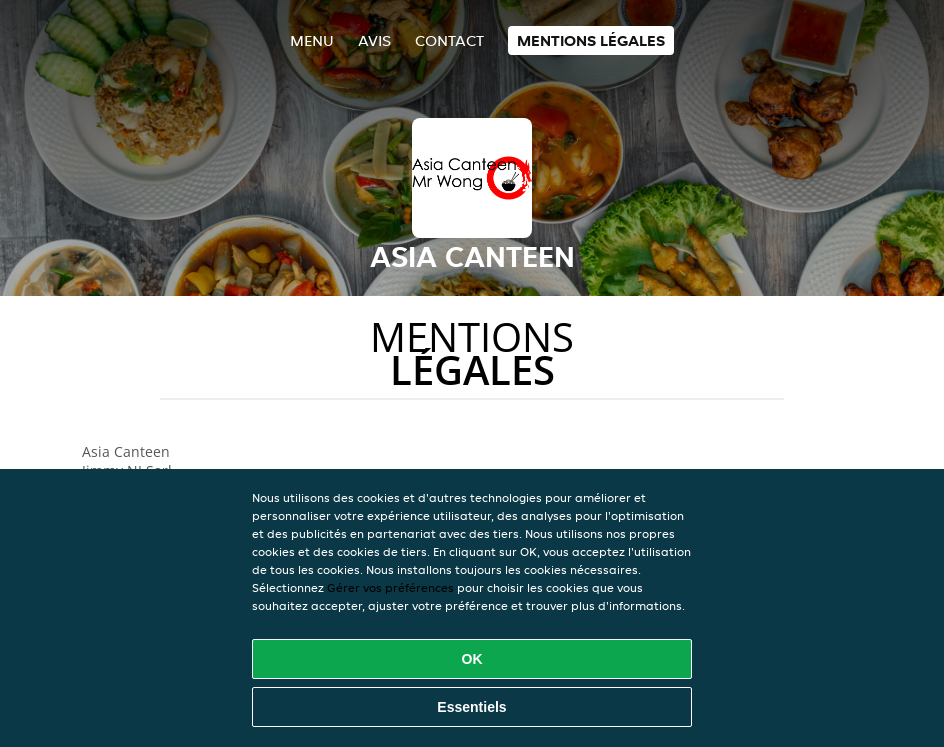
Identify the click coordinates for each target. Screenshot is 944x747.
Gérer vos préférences (390, 587)
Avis (374, 40)
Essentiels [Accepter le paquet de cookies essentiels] (471, 707)
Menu (312, 40)
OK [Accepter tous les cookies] (472, 659)
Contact (449, 40)
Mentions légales (591, 40)
